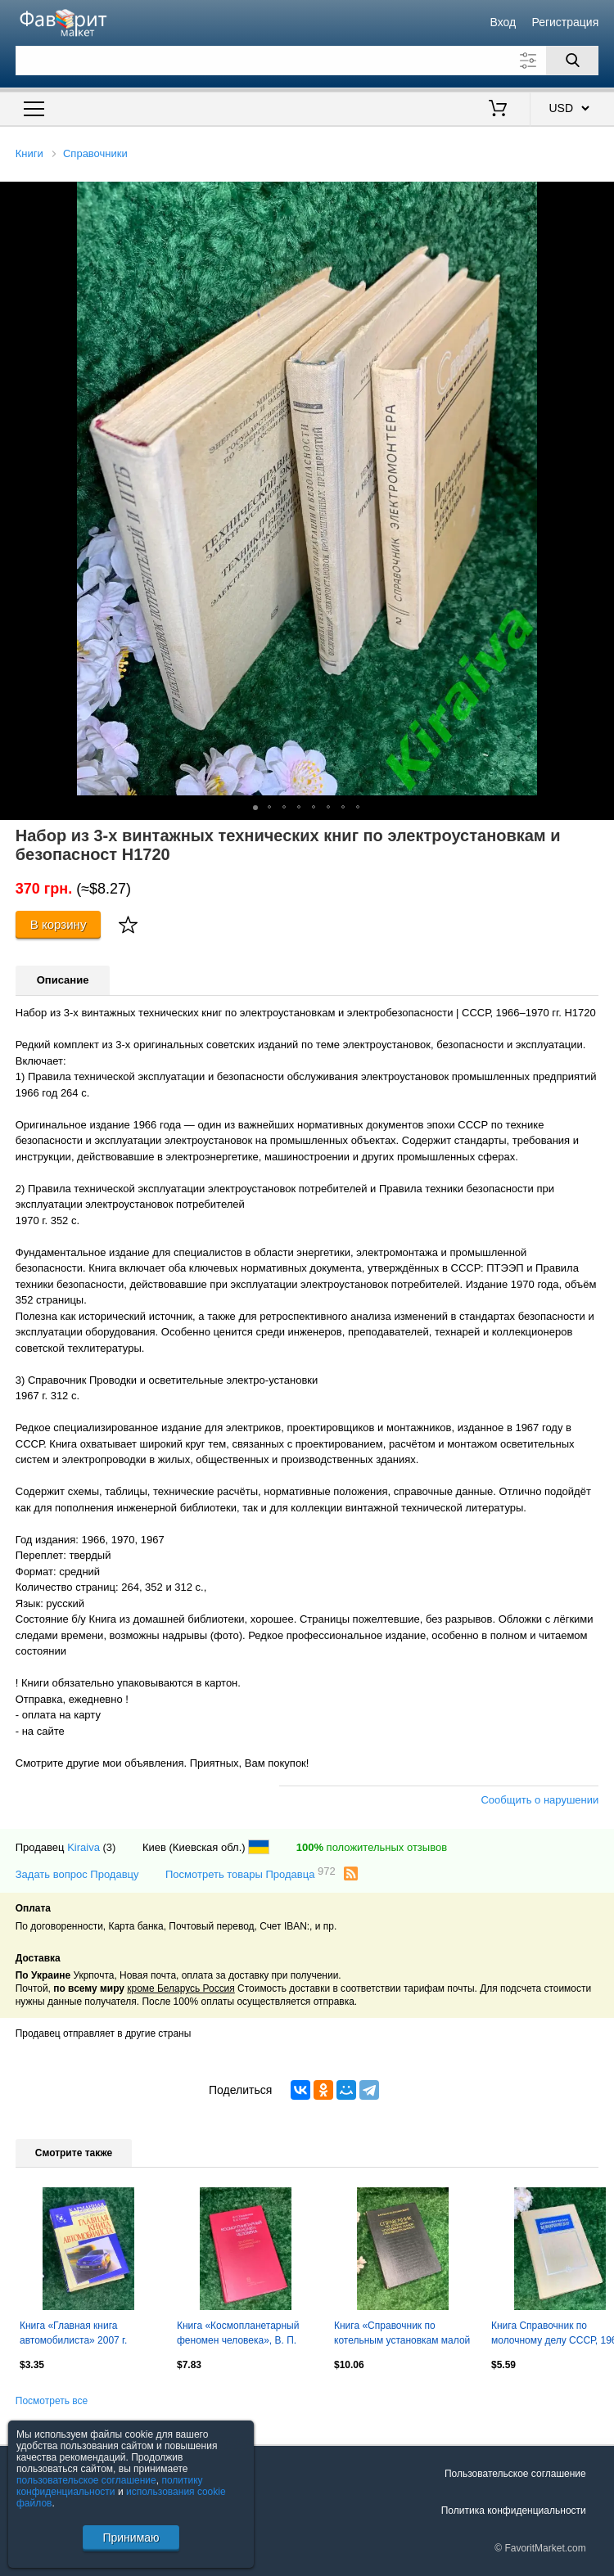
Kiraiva (83, 1847)
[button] (599, 196)
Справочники (95, 153)
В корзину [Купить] (58, 924)
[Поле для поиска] (307, 60)
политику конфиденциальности (109, 2486)
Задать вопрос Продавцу (77, 1874)
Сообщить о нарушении (539, 1800)
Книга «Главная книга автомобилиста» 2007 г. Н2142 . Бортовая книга (73, 2334)
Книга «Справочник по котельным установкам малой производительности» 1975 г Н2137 (402, 2334)
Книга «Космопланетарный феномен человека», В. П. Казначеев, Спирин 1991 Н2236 (238, 2334)
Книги (29, 153)
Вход (503, 22)
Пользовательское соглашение (515, 2473)
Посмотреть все (52, 2401)
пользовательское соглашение (86, 2480)
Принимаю (130, 2537)
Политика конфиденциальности (513, 2510)
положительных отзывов (371, 1847)
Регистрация (564, 22)
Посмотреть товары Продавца (250, 1873)
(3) (109, 1847)
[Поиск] (572, 60)
